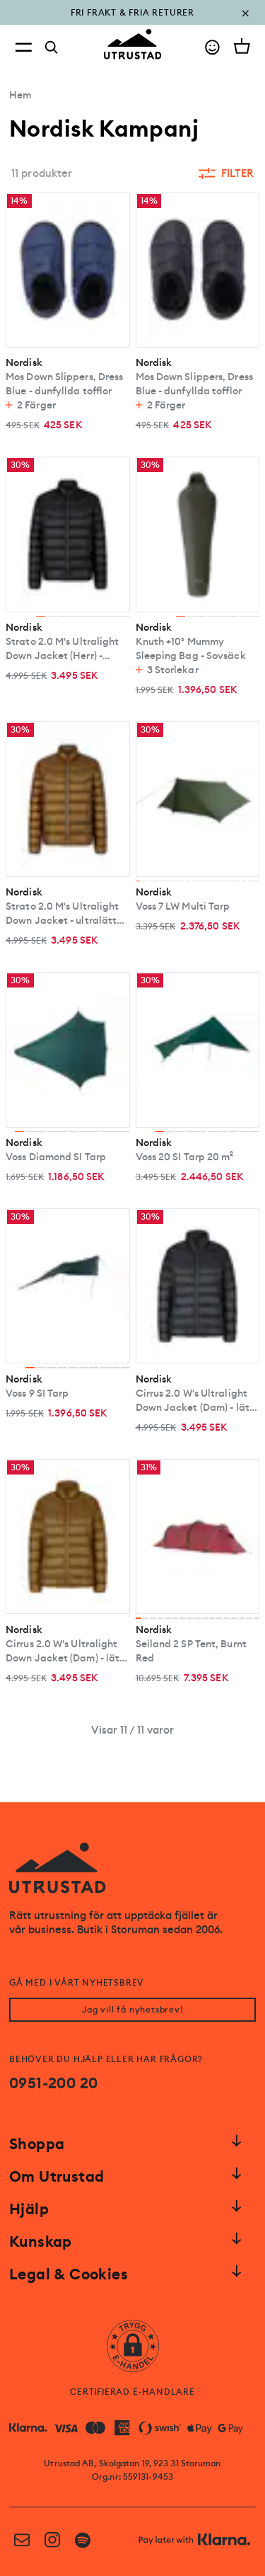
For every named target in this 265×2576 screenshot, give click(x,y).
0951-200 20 (53, 2083)
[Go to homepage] (133, 44)
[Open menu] (23, 47)
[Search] (52, 47)
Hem (20, 94)
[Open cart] (242, 46)
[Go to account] (212, 47)
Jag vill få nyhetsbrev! (132, 2009)
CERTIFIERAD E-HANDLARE (132, 2392)
